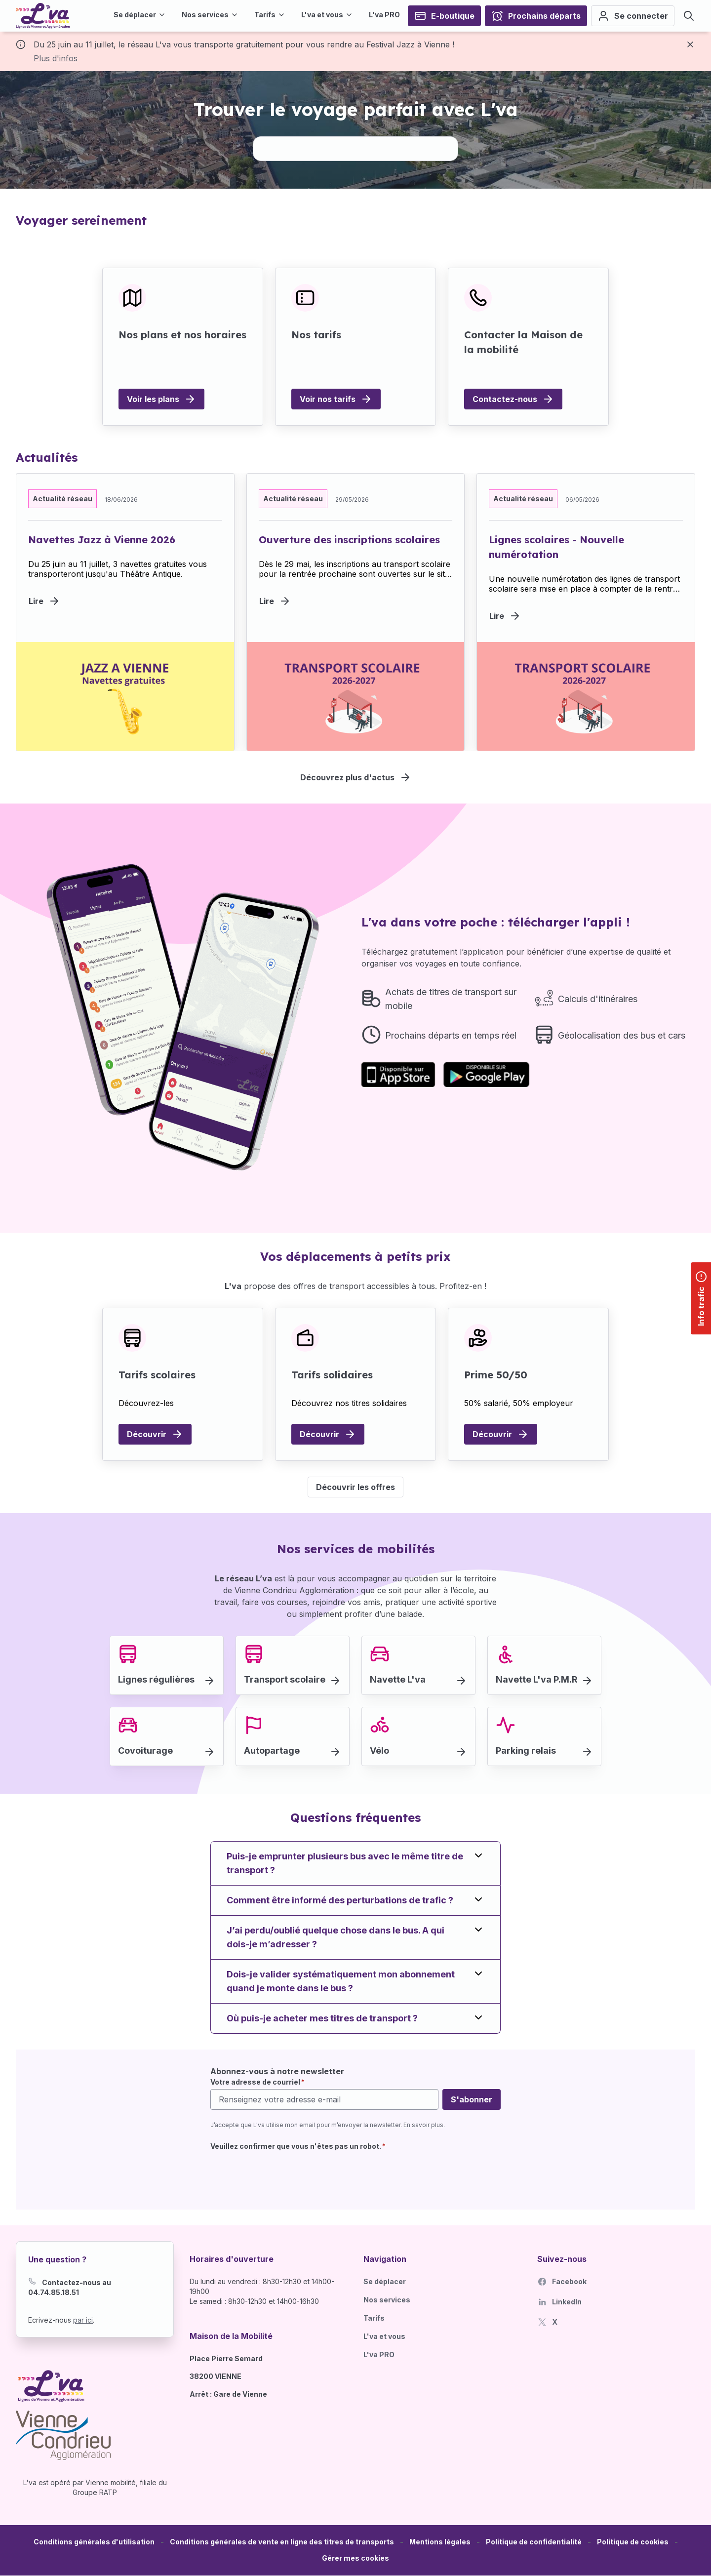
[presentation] (285, 2174)
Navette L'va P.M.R (537, 1679)
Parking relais (526, 1750)
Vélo (379, 1750)
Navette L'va (398, 1679)
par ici (83, 2320)
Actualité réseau (62, 498)
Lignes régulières (156, 1679)
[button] (355, 2558)
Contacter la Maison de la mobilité (523, 342)
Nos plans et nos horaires (182, 334)
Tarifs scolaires (157, 1374)
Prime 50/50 (495, 1374)
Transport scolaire (284, 1679)
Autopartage (272, 1750)
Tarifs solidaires (332, 1374)
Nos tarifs (316, 334)
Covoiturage (145, 1750)
